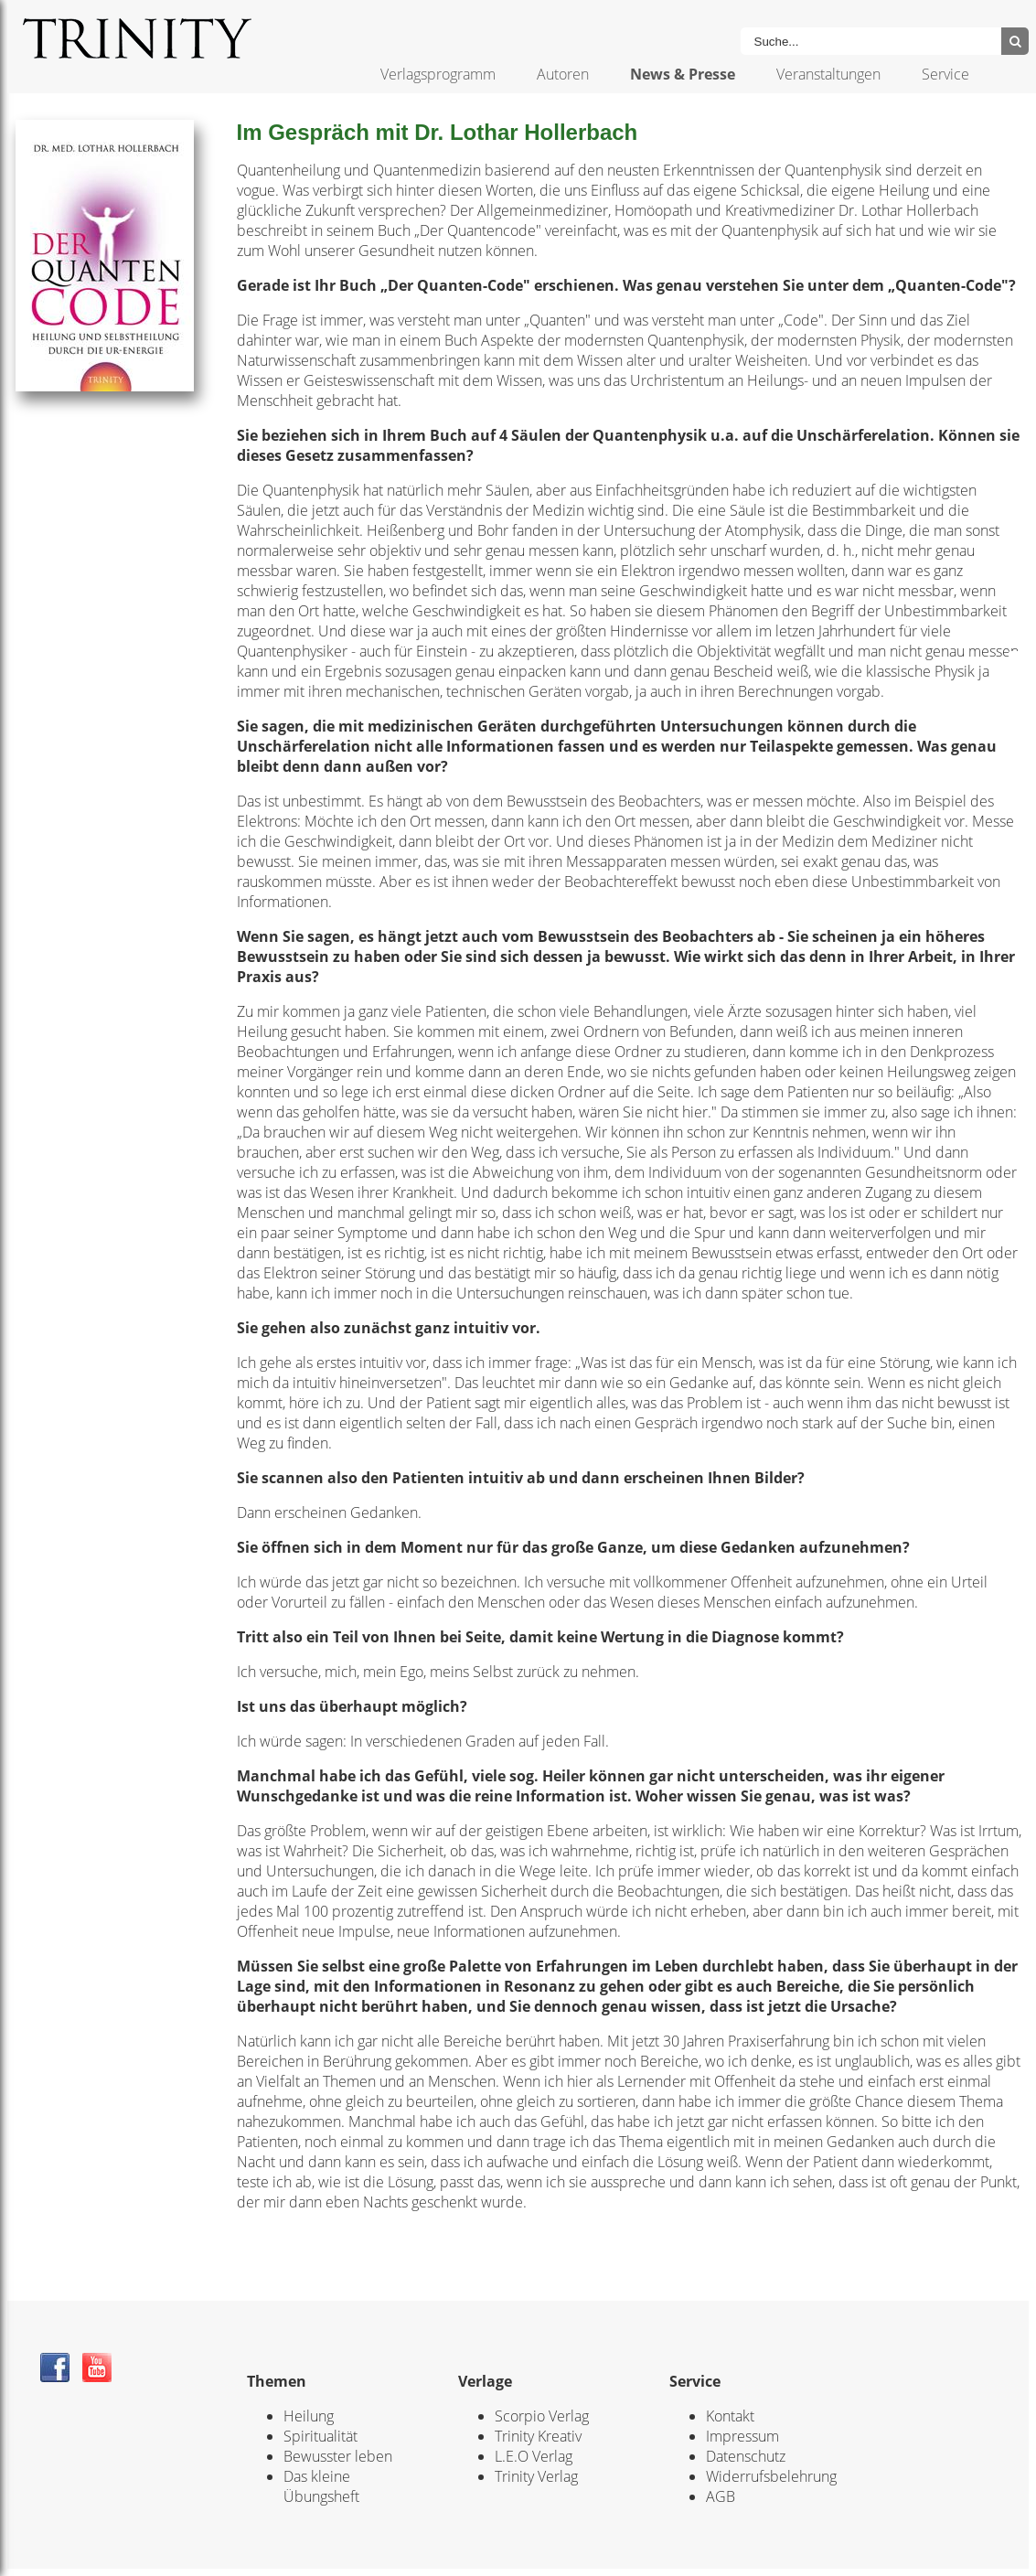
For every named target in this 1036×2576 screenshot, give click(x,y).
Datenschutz (745, 2456)
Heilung (308, 2416)
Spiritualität (320, 2436)
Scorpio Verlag (542, 2416)
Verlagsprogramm (438, 74)
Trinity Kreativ (538, 2436)
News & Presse (682, 74)
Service (945, 74)
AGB (720, 2496)
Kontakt (730, 2416)
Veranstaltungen (828, 74)
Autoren (563, 74)
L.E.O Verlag (533, 2456)
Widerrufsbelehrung (771, 2476)
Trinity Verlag (536, 2476)
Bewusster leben (337, 2456)
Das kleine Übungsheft (321, 2486)
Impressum (742, 2436)
